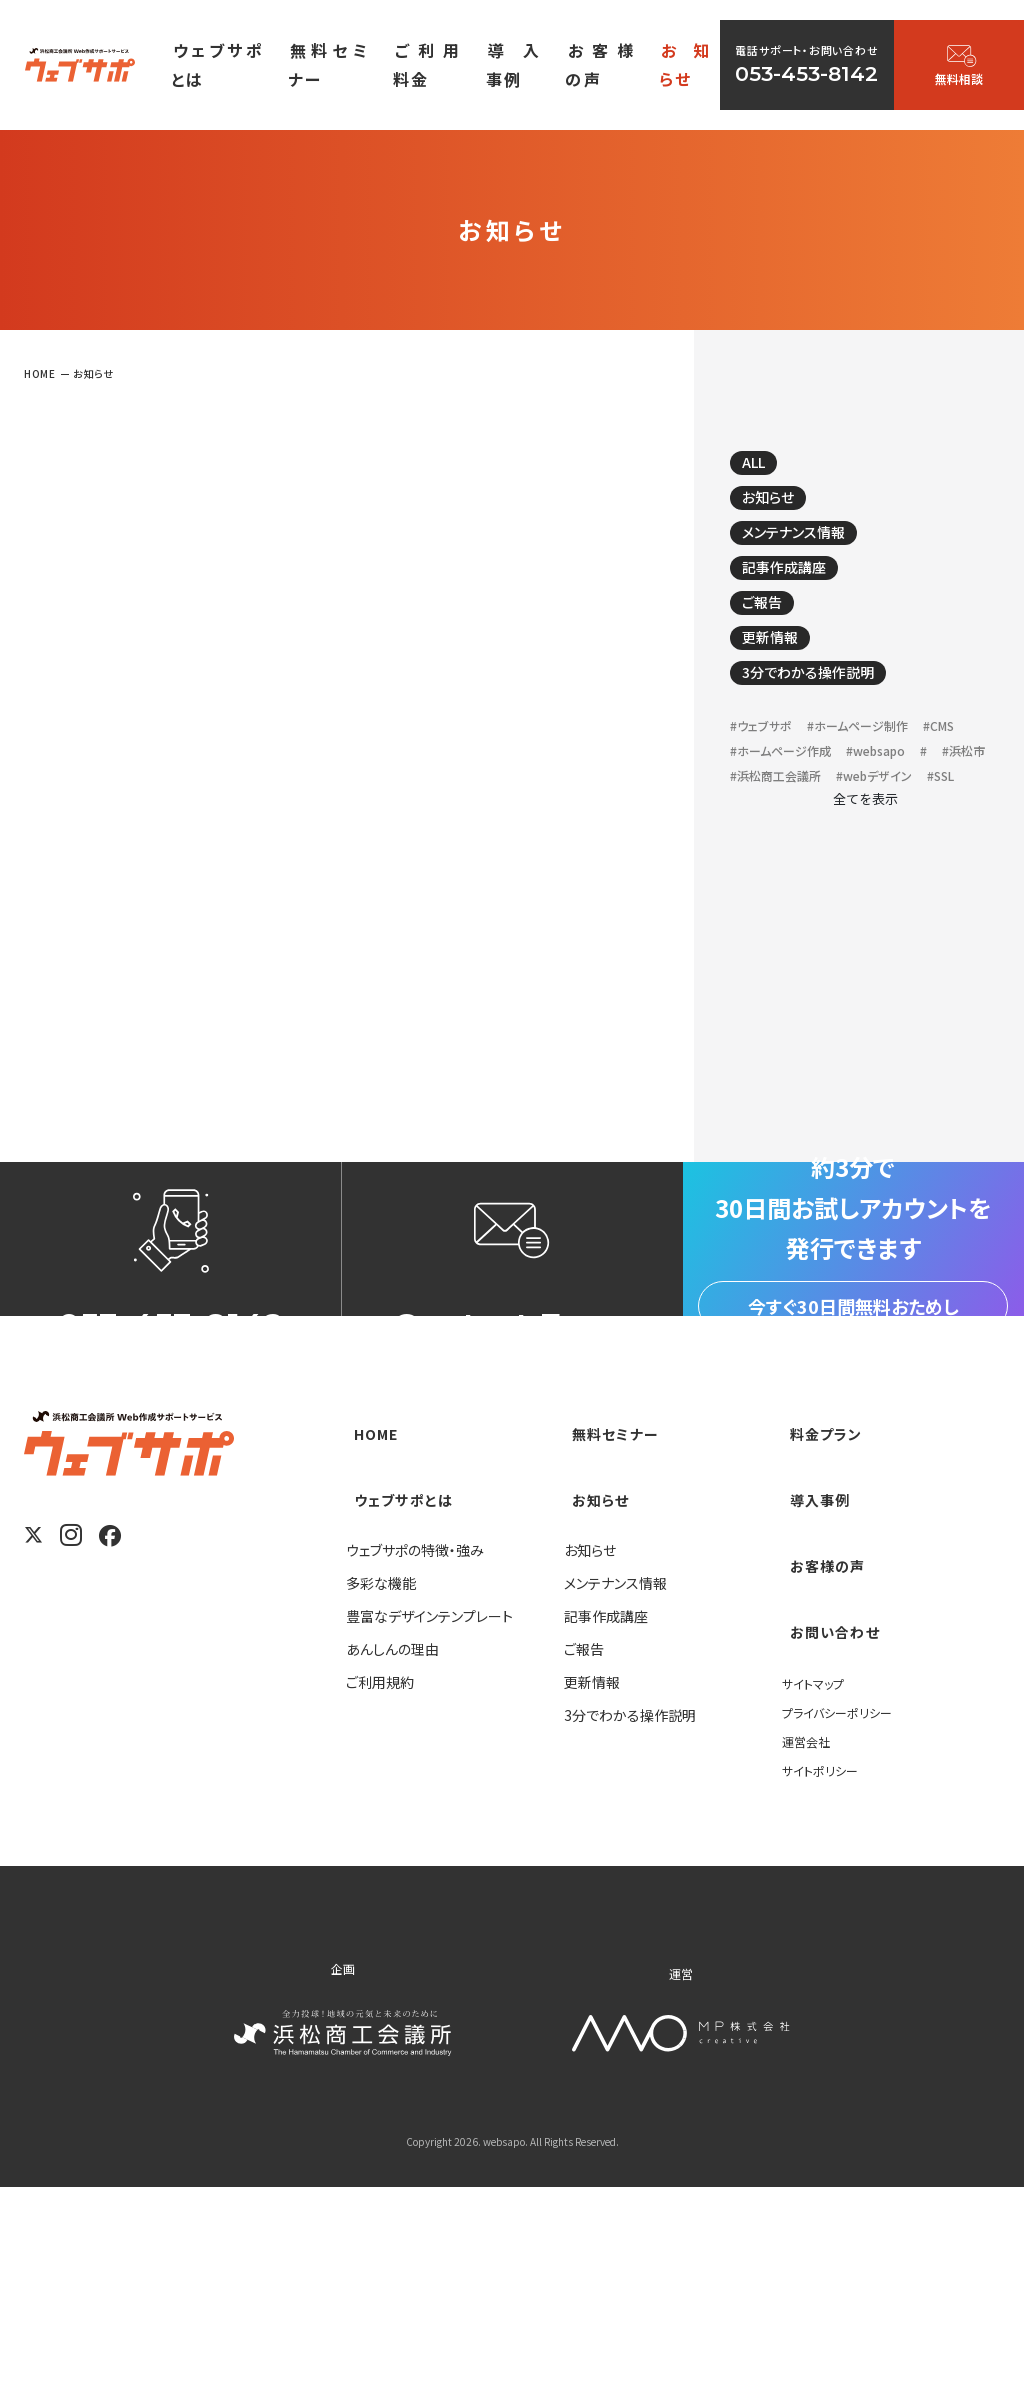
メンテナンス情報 (813, 551)
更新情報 (783, 674)
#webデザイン (905, 857)
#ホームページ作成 (848, 801)
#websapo (767, 829)
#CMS (750, 801)
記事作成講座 (800, 592)
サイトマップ (818, 1891)
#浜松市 (871, 829)
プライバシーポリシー (846, 1920)
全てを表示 (865, 909)
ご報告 (773, 633)
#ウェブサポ (768, 773)
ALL (765, 469)
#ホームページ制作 (884, 773)
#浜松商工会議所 (787, 857)
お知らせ (781, 510)
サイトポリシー (825, 1978)
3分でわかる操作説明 (831, 715)
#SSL (747, 885)
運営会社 (810, 1949)
